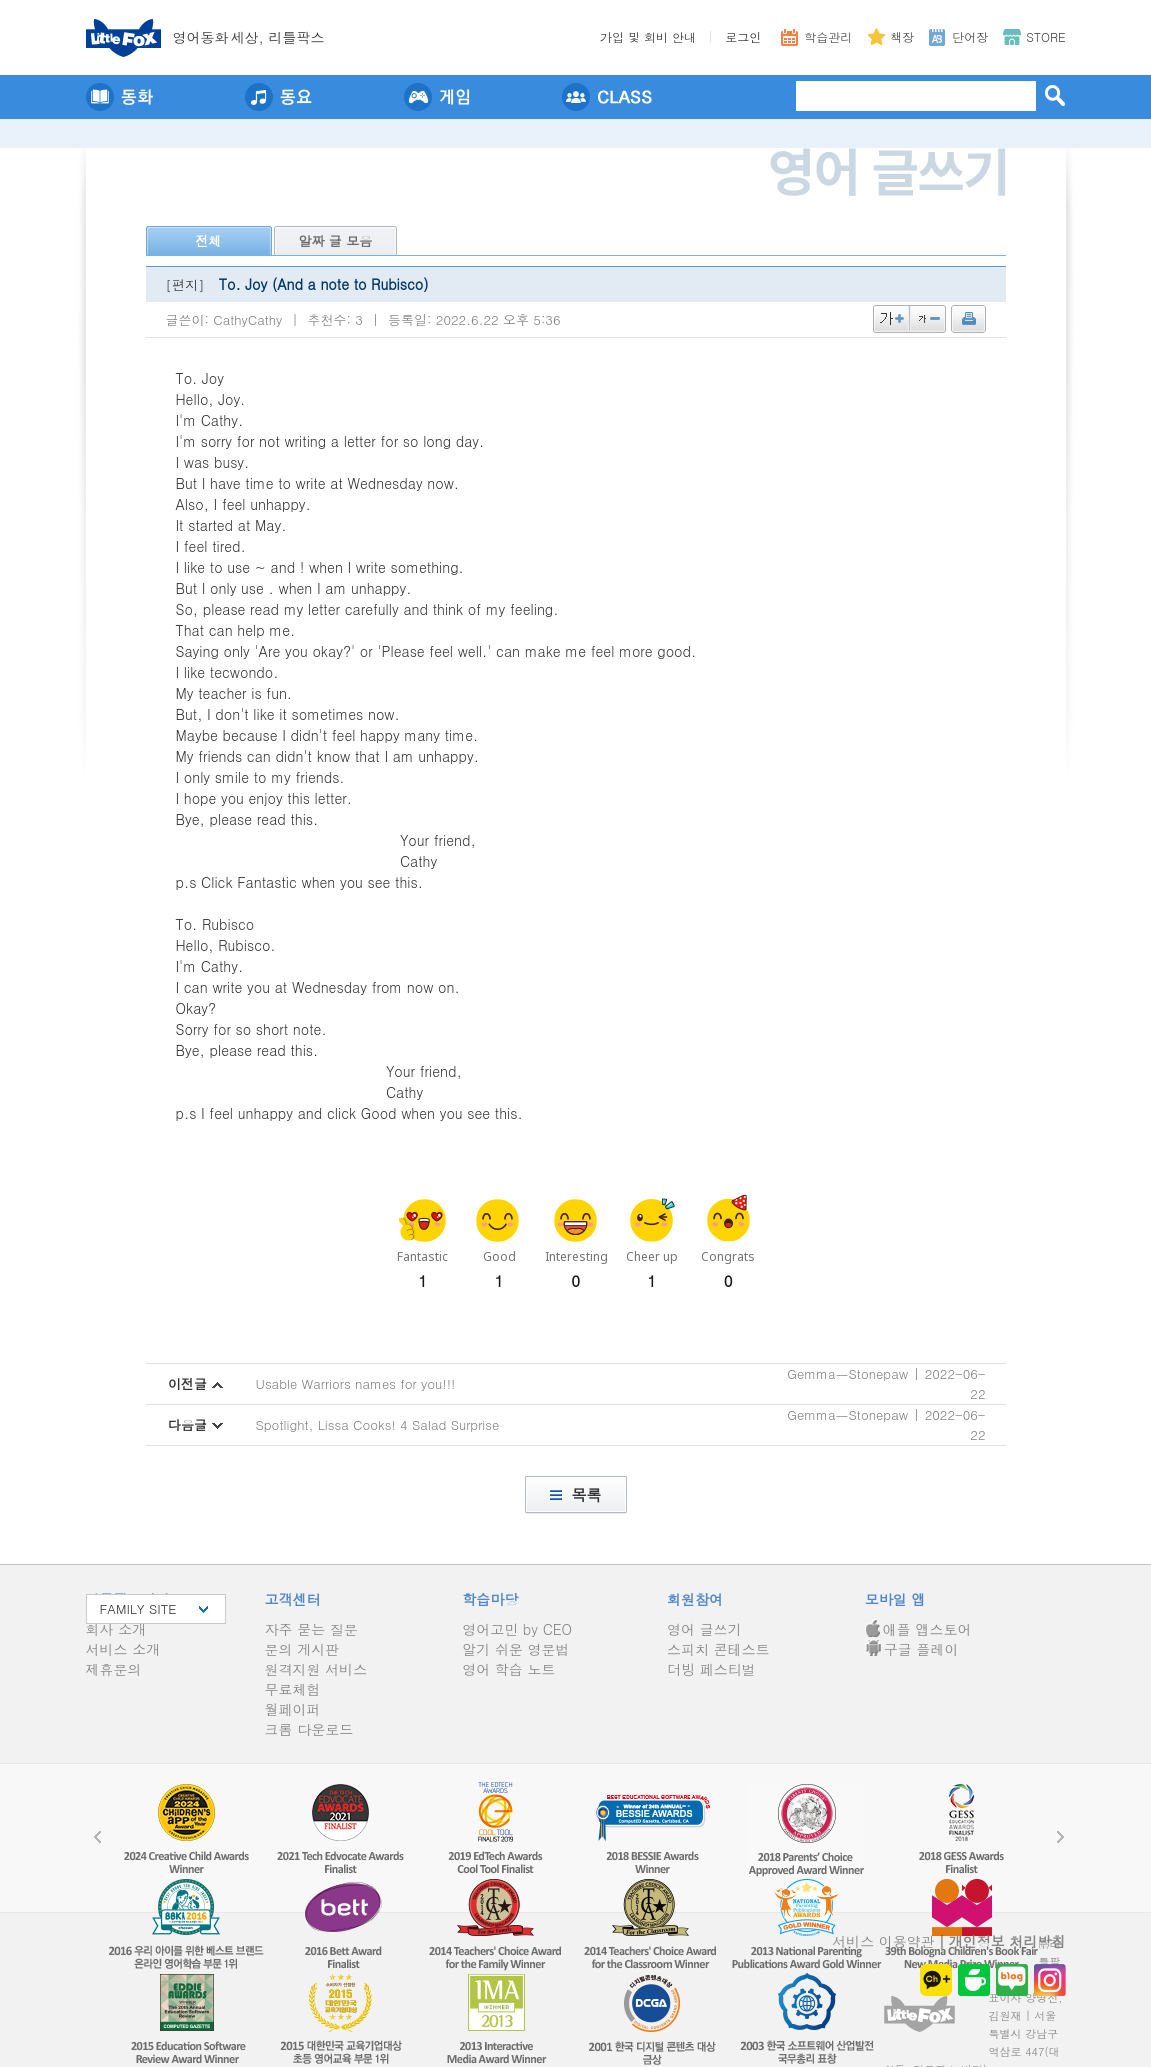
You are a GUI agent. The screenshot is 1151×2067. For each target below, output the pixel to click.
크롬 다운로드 (309, 1729)
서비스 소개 (123, 1649)
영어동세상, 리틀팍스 (249, 37)
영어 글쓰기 (704, 1629)
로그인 (743, 36)
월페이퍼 (293, 1709)
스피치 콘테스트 (718, 1649)
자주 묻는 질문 (311, 1629)
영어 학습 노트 (508, 1669)
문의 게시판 (302, 1649)
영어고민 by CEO (517, 1629)
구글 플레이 (912, 1649)
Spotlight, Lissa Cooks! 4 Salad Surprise (378, 1424)
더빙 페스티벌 (711, 1669)
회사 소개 (116, 1629)
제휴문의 (114, 1669)
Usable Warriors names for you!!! (356, 1383)
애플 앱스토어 (918, 1629)
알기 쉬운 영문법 (515, 1649)
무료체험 (293, 1689)
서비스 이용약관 (883, 1941)
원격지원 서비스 (316, 1669)
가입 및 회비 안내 (648, 36)
